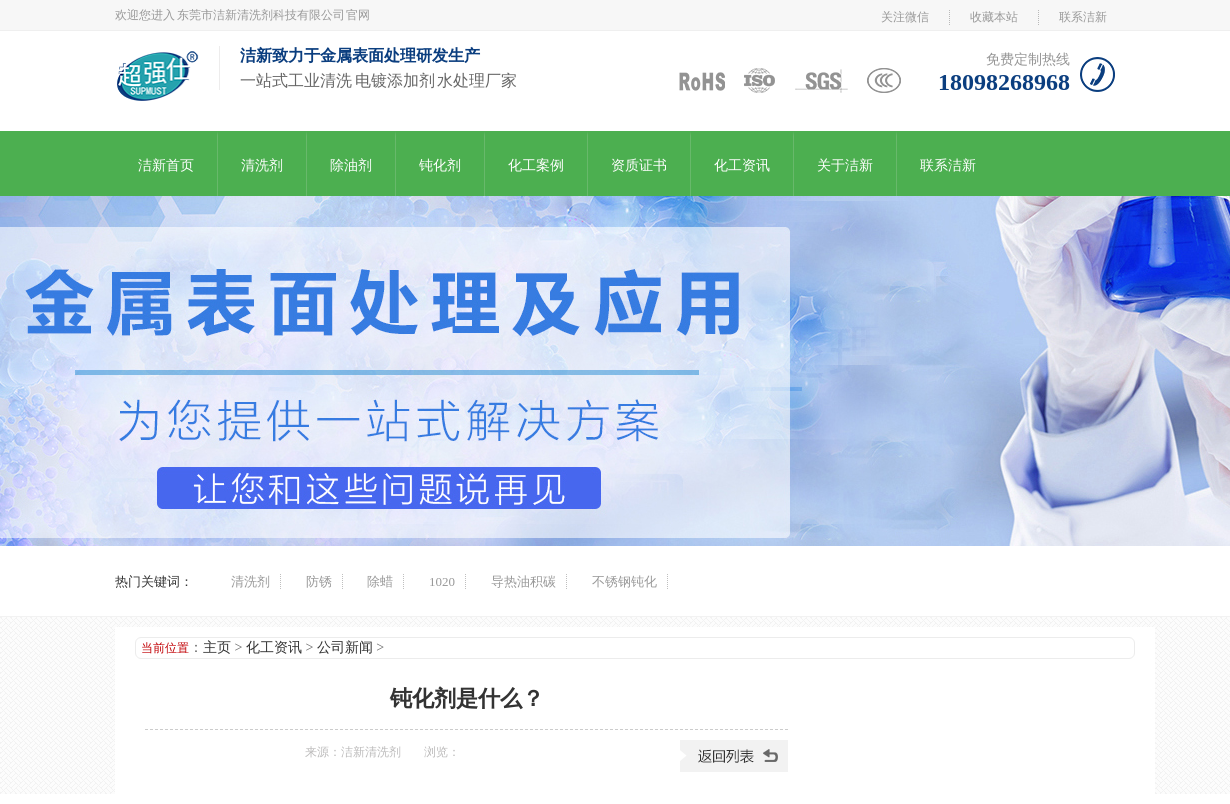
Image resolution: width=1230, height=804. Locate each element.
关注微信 (905, 17)
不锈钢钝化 (624, 581)
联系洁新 (1083, 17)
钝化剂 (440, 165)
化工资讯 (742, 165)
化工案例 (536, 165)
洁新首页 (166, 165)
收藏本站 (994, 17)
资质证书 (639, 165)
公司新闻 (345, 647)
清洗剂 (262, 165)
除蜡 (380, 581)
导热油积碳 (523, 581)
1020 (442, 581)
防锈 (319, 581)
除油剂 (351, 165)
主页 (217, 647)
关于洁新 (845, 165)
